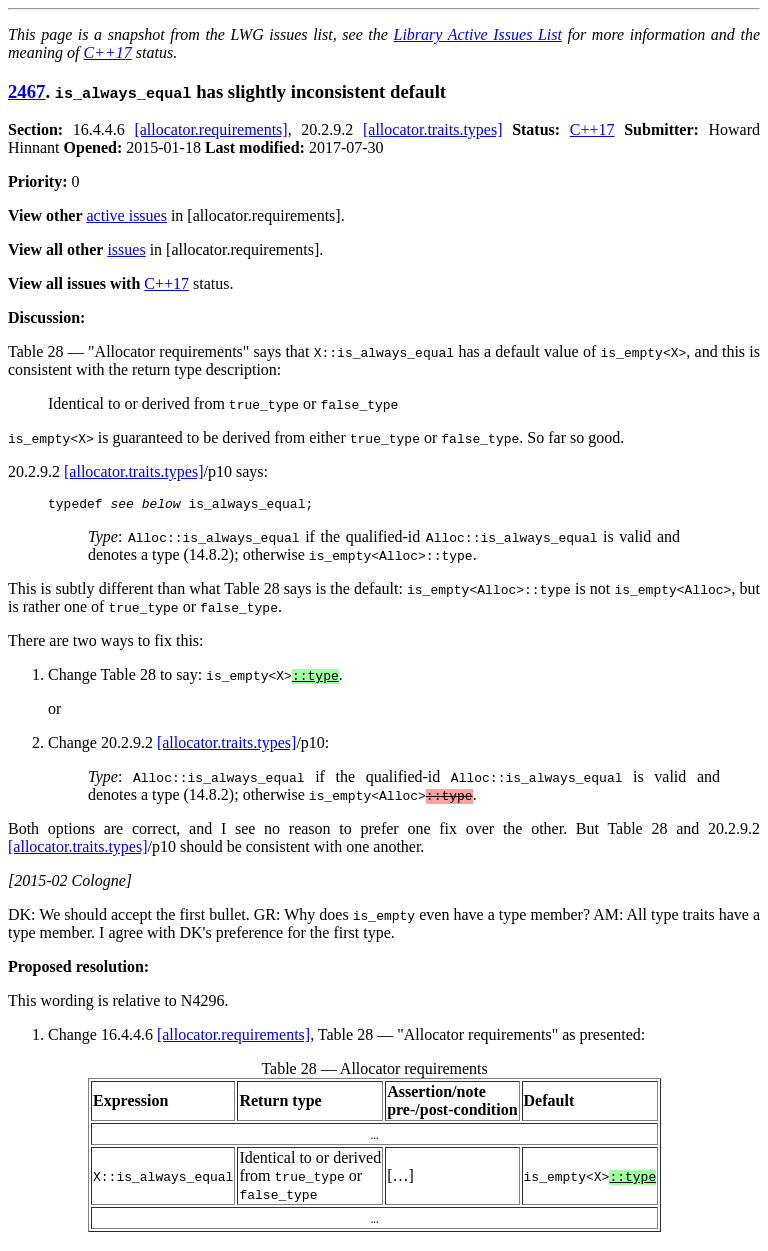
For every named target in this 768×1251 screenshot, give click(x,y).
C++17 (108, 52)
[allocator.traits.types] (433, 129)
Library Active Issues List (477, 34)
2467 (26, 91)
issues (126, 249)
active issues (127, 215)
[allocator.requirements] (210, 129)
